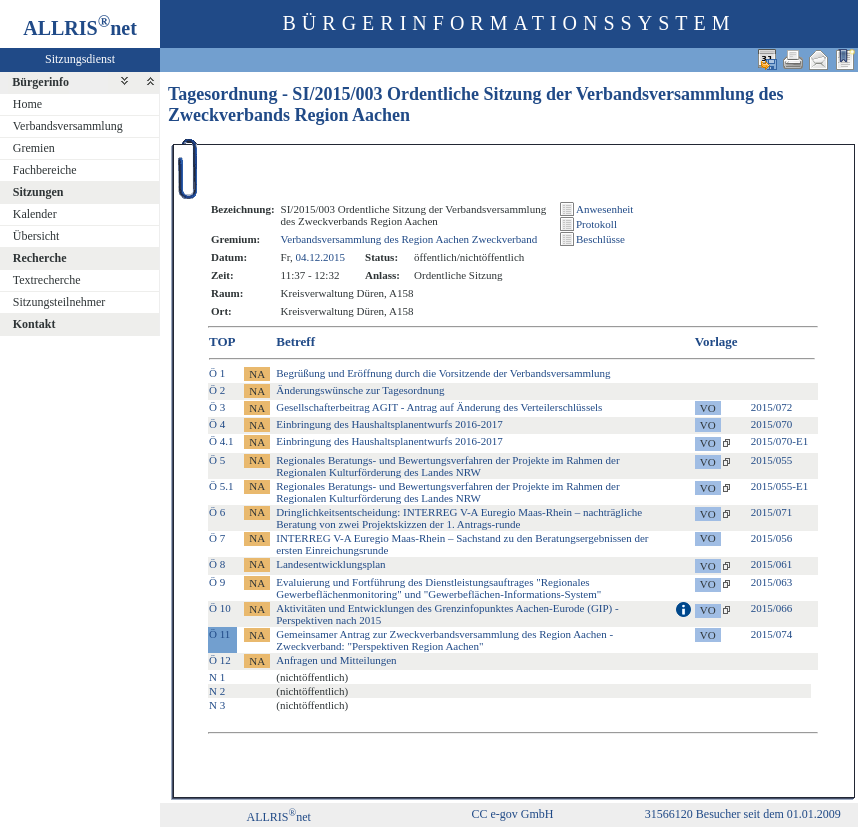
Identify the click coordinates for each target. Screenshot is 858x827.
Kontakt (34, 324)
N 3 (217, 705)
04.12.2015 (320, 257)
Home (27, 104)
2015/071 (772, 512)
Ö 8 (217, 564)
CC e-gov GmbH (513, 814)
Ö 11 (219, 634)
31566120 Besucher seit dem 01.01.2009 (743, 814)
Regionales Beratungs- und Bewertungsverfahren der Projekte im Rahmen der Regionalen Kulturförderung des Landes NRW (447, 466)
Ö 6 (217, 512)
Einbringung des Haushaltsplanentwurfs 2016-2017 (389, 424)
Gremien (34, 148)
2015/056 (772, 538)
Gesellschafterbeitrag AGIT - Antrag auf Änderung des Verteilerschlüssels (439, 407)
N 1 (217, 677)
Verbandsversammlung (68, 126)
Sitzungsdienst (80, 59)
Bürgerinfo (40, 82)
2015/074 (772, 634)
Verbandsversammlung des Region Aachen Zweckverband (409, 239)
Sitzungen (38, 192)
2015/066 (772, 608)
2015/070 (772, 424)
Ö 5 (217, 460)
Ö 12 (220, 660)
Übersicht (36, 236)
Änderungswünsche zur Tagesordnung (360, 390)
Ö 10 (220, 608)
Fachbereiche (45, 170)
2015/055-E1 (779, 486)
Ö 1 (217, 373)
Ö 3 (217, 407)
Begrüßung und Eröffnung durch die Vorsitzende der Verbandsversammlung (443, 373)
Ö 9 (217, 582)
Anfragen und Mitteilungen (336, 660)
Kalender (35, 214)
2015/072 (772, 407)
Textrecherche (47, 280)
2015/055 (772, 460)
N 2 (217, 691)
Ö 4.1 (221, 441)
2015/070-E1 (779, 441)
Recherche (40, 258)
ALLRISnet (279, 817)
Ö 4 (217, 424)
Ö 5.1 (221, 486)
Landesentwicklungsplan (330, 564)
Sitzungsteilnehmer (59, 302)
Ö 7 (217, 538)
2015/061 (772, 564)
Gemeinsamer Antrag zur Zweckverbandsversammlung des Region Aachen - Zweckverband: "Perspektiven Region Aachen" (444, 640)
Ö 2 (217, 390)
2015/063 (772, 582)
